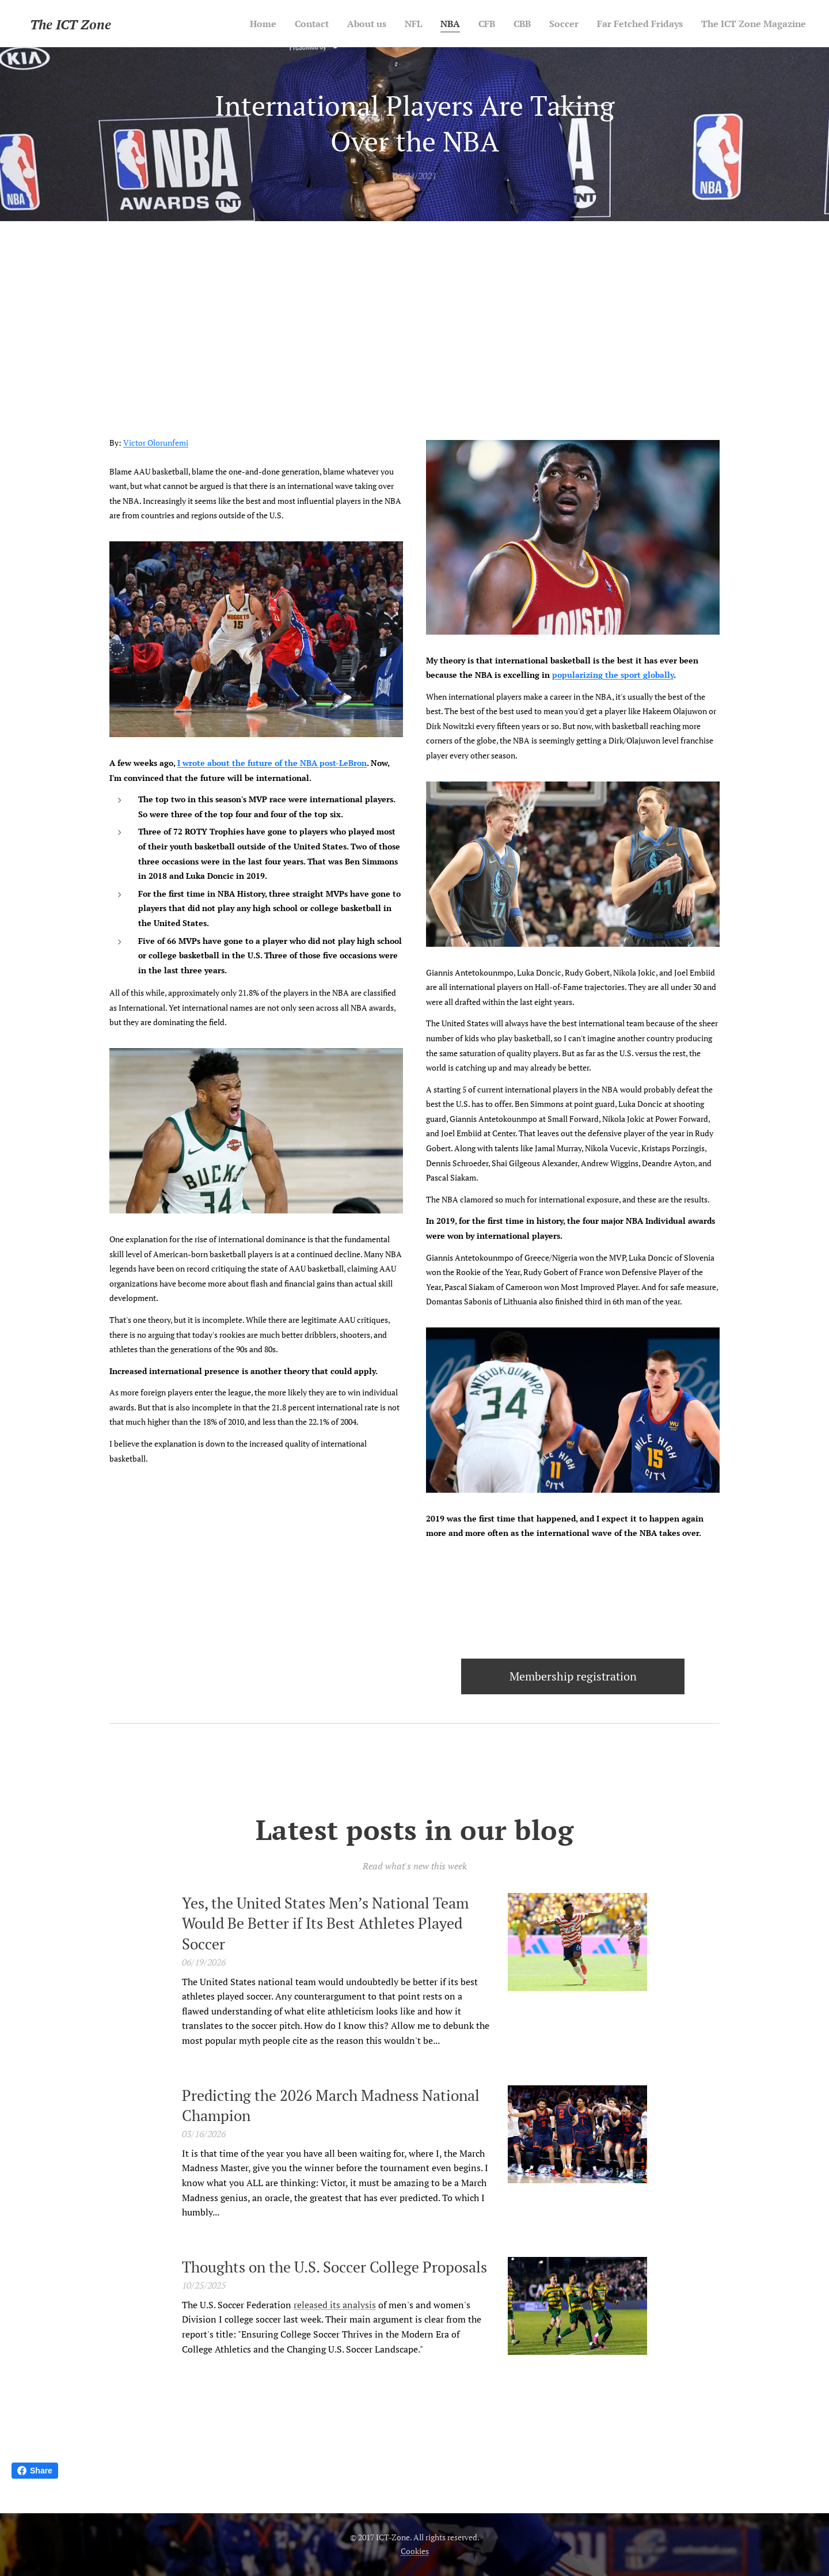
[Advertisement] (414, 307)
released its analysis (335, 2304)
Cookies (415, 2550)
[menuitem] (231, 23)
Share (34, 2470)
